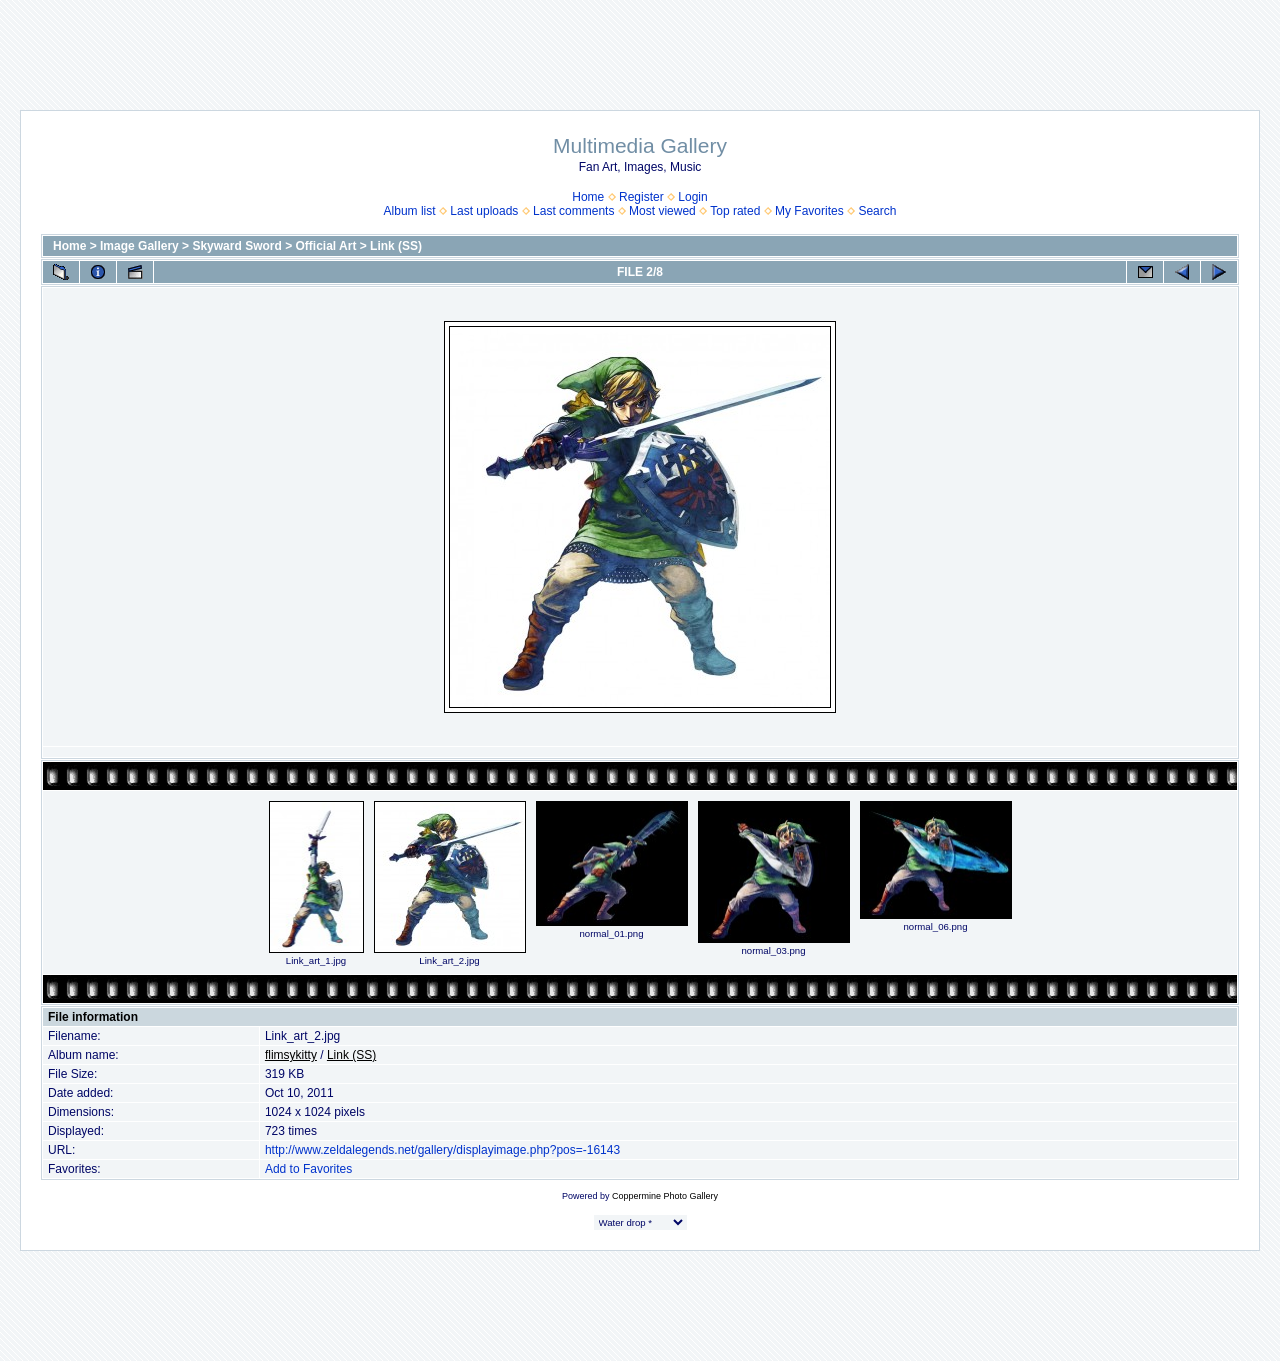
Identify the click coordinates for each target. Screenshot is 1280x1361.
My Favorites (809, 211)
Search (877, 211)
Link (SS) (396, 246)
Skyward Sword (236, 246)
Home (588, 197)
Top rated (735, 211)
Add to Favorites (308, 1169)
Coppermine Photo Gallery (665, 1196)
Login (692, 197)
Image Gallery (139, 246)
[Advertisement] (640, 45)
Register (641, 197)
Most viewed (662, 211)
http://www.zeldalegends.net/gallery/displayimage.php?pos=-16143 (442, 1150)
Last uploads (484, 211)
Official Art (326, 246)
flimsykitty (291, 1055)
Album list (410, 211)
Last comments (573, 211)
